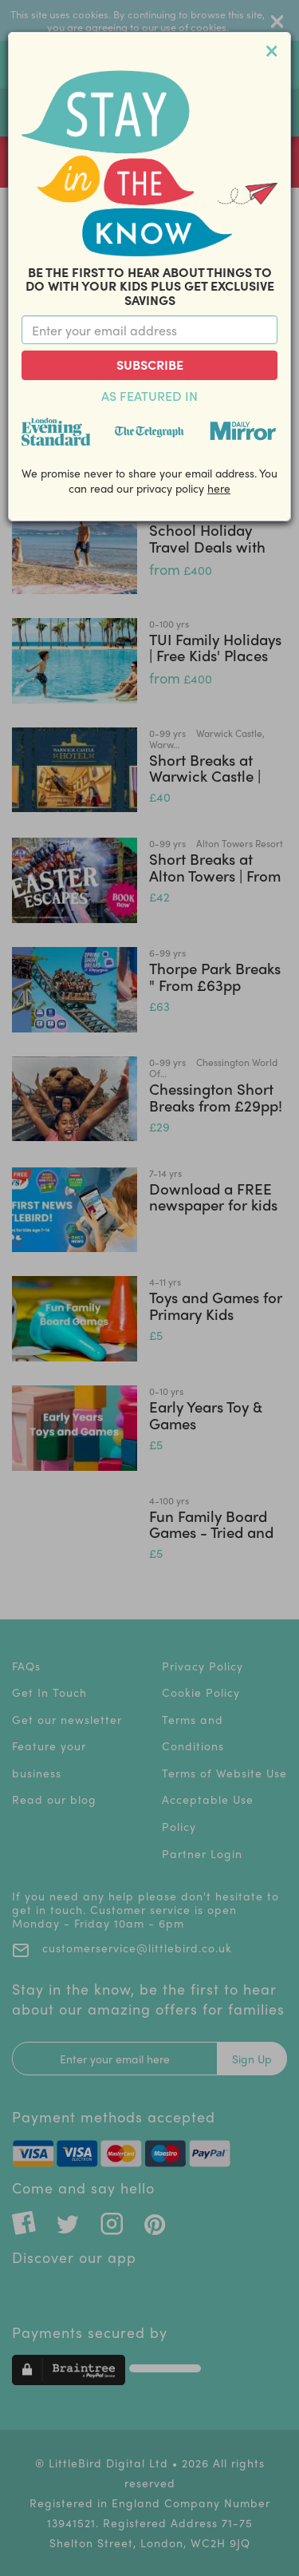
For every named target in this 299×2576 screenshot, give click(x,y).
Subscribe (149, 364)
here (218, 488)
